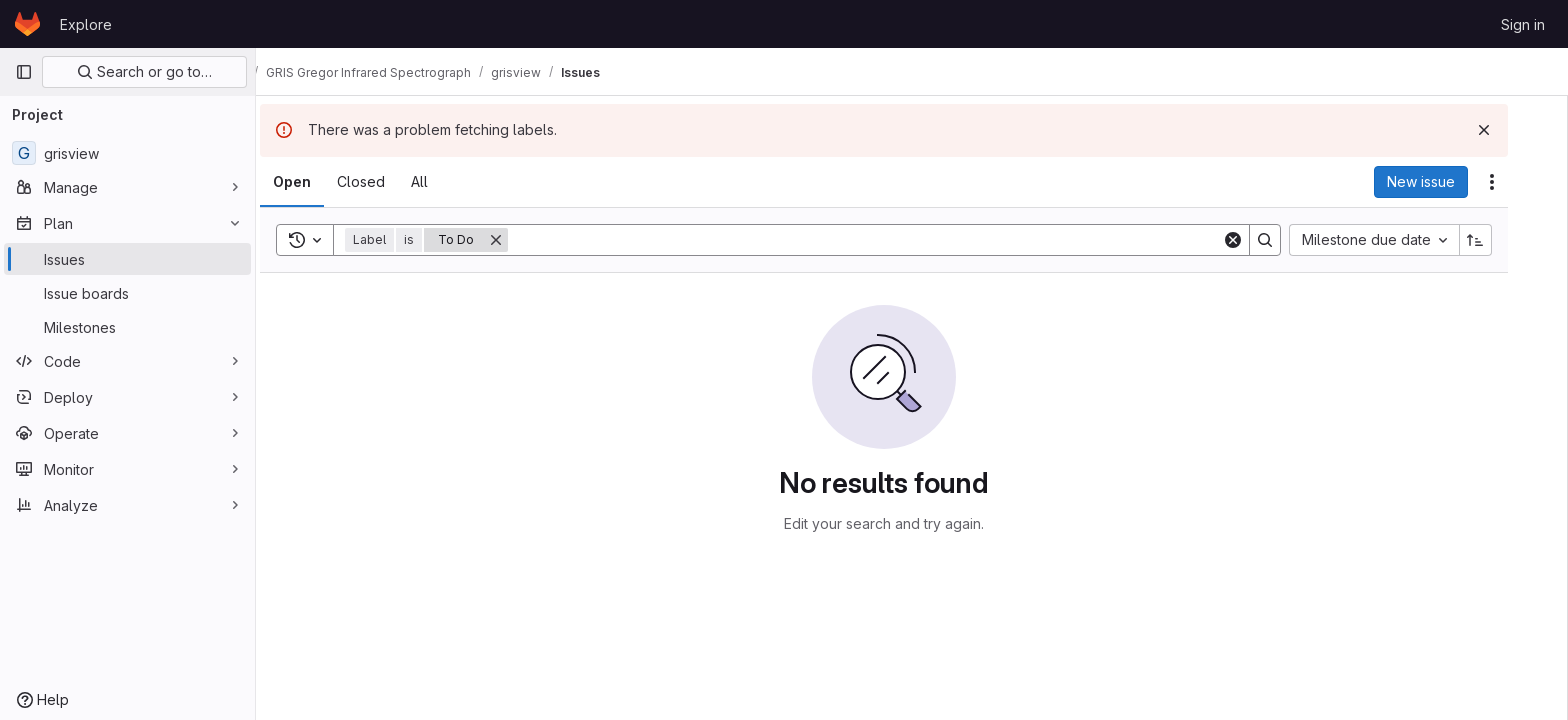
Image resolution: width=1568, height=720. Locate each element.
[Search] (893, 240)
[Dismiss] (1512, 130)
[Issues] (127, 259)
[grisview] (127, 153)
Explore (86, 24)
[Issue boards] (127, 293)
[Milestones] (127, 327)
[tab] (320, 182)
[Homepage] (27, 24)
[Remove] (524, 240)
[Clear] (1261, 240)
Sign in (1523, 24)
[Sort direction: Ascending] (1504, 240)
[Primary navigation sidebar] (24, 72)
